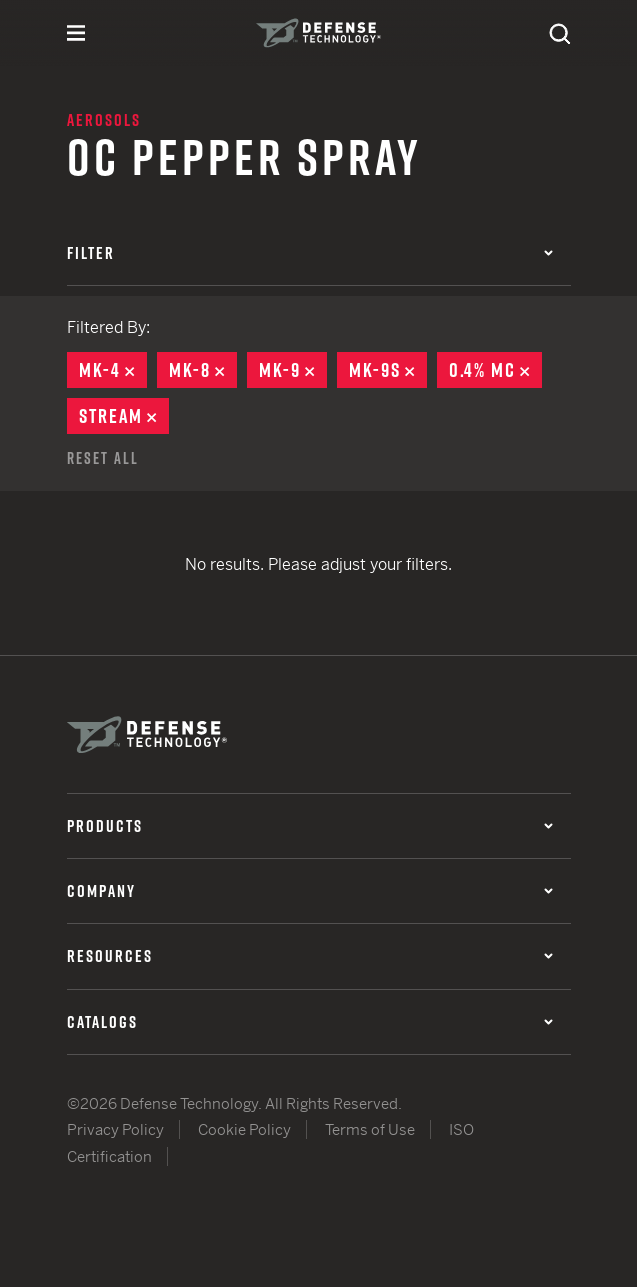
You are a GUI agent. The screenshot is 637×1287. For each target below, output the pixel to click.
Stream (124, 416)
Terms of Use (370, 1129)
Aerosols (104, 120)
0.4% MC (495, 370)
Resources (310, 956)
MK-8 (203, 370)
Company (310, 891)
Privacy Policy (115, 1129)
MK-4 (113, 370)
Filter (310, 253)
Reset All (103, 458)
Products (310, 826)
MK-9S (388, 370)
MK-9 (293, 370)
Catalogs (310, 1022)
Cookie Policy (244, 1129)
